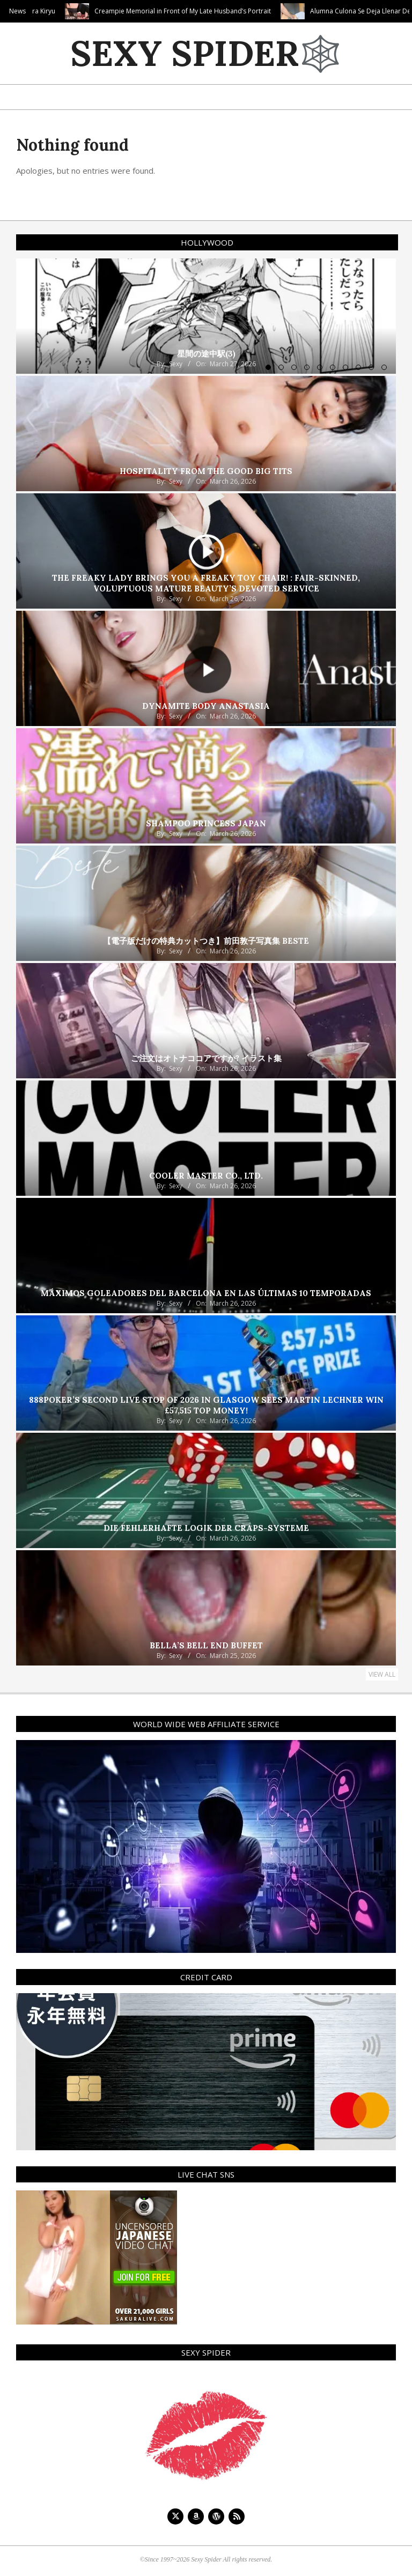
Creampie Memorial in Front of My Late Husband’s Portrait (225, 11)
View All (382, 1674)
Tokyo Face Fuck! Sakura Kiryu (53, 11)
